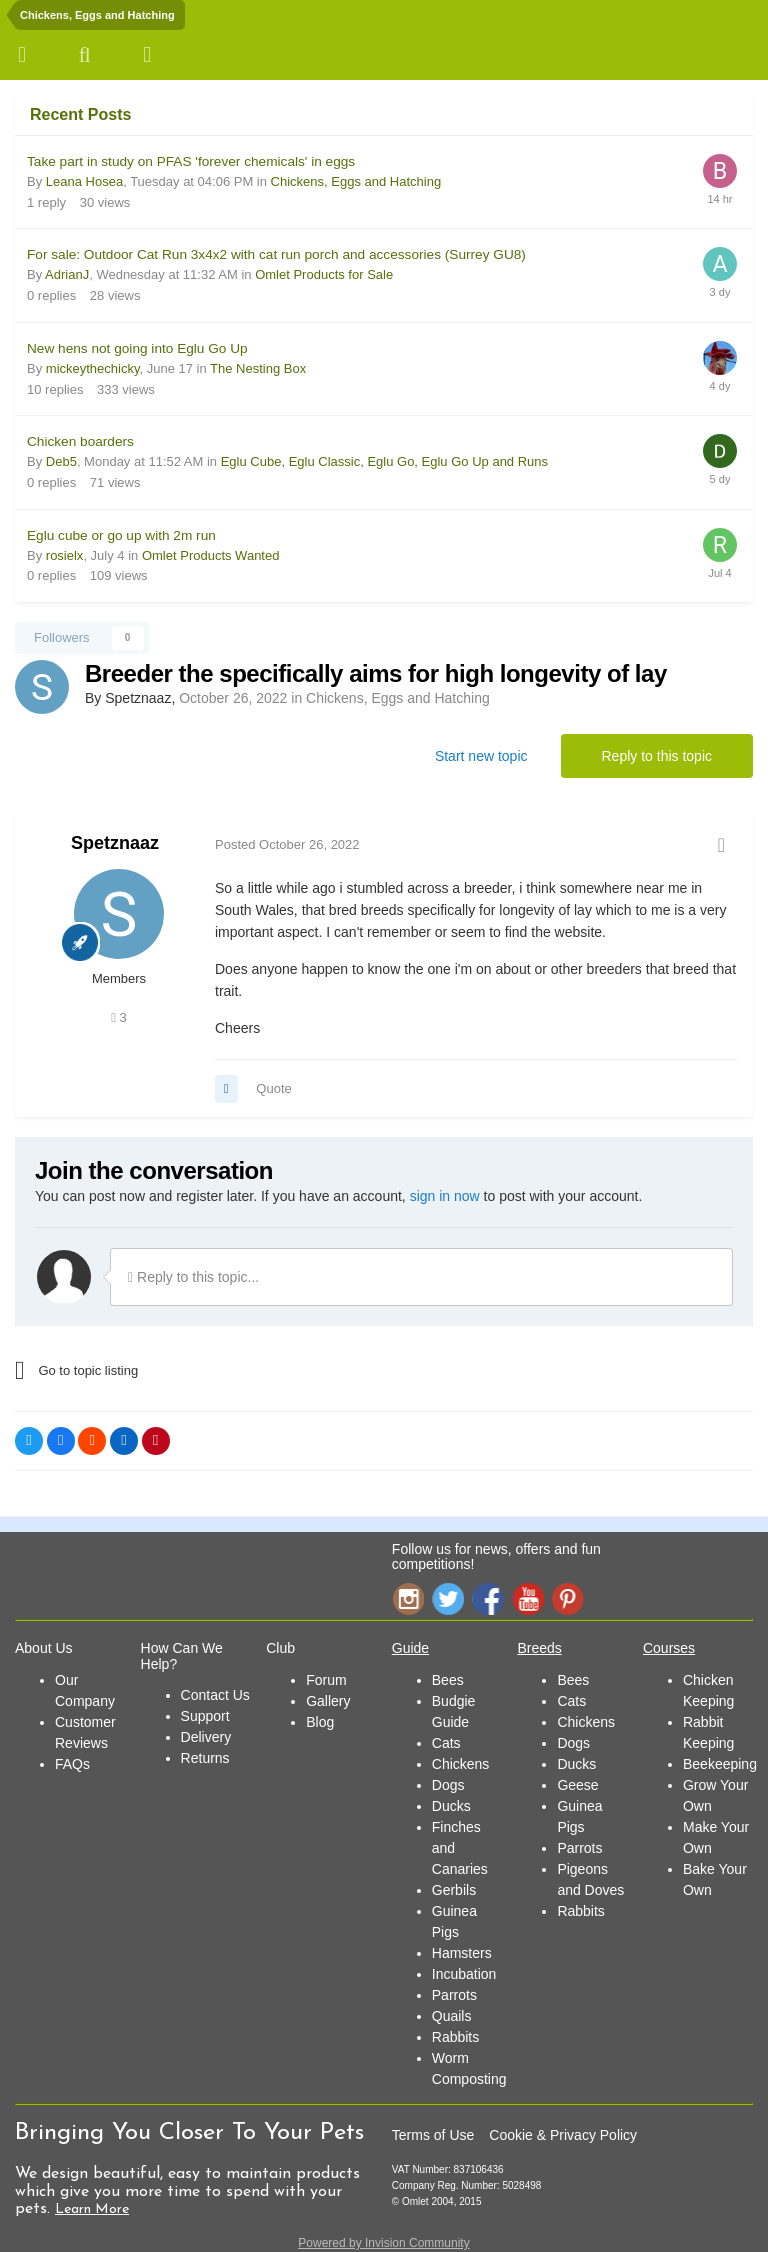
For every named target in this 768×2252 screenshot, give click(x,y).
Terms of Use (433, 2135)
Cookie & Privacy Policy (563, 2135)
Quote (273, 1088)
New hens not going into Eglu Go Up (137, 348)
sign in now (445, 1196)
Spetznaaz (115, 843)
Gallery (328, 1701)
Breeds (539, 1648)
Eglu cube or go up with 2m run (121, 535)
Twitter (448, 1598)
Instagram (408, 1598)
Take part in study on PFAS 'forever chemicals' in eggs (191, 161)
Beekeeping (720, 1764)
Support (205, 1716)
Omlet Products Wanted (211, 555)
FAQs (72, 1764)
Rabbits (455, 2037)
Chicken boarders (80, 441)
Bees (448, 1680)
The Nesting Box (258, 368)
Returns (205, 1758)
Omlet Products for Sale (324, 274)
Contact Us (215, 1695)
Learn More (92, 2209)
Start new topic (481, 756)
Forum (326, 1680)
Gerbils (454, 1890)
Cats (446, 1743)
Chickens (461, 1764)
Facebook (488, 1598)
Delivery (206, 1737)
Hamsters (462, 1953)
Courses (669, 1648)
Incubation (464, 1974)
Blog (320, 1722)
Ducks (451, 1806)
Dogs (448, 1785)
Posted (287, 844)
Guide (410, 1648)
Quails (452, 2016)
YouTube (528, 1598)
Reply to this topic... (193, 1277)
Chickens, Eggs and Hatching (356, 181)
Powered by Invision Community (383, 2243)
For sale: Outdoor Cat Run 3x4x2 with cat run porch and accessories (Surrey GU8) (276, 254)
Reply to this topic (657, 756)
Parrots (454, 1995)
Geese (577, 1785)
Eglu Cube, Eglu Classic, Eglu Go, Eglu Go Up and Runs (384, 461)
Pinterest (568, 1598)
